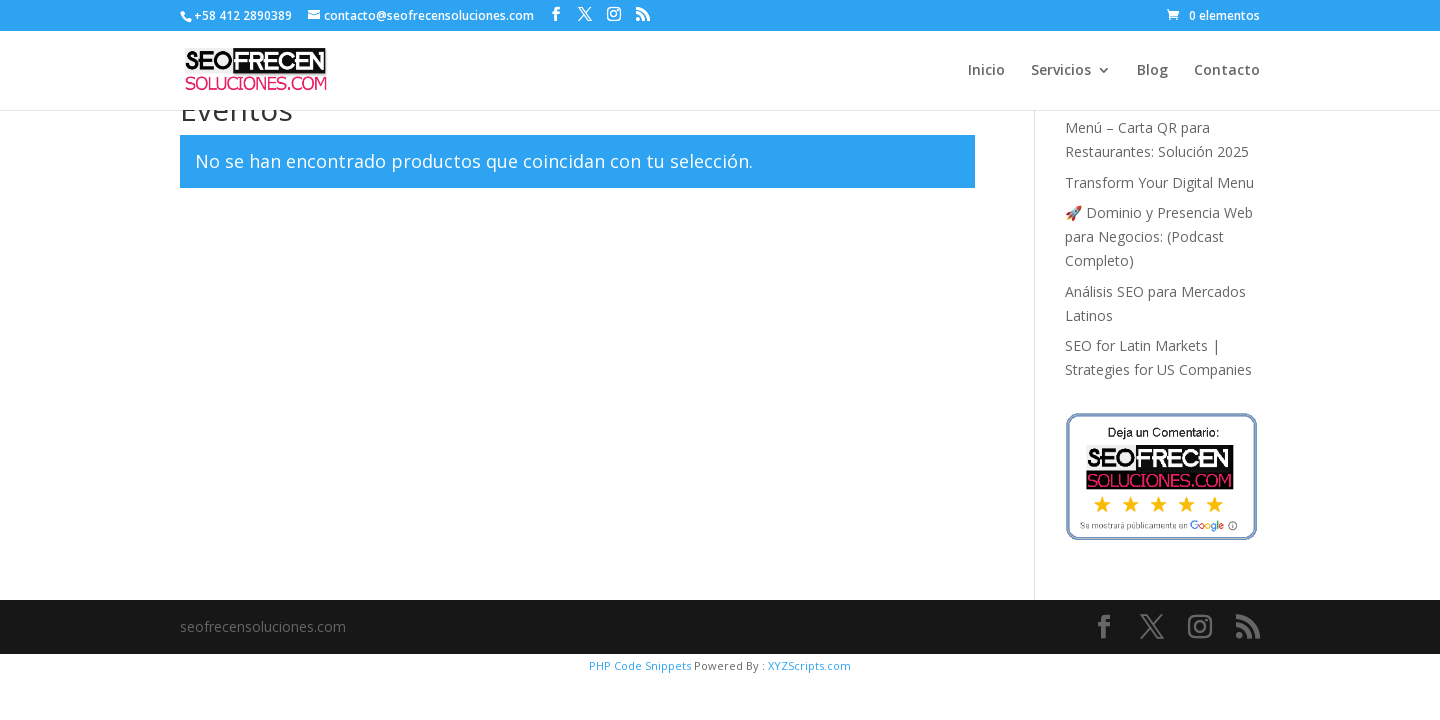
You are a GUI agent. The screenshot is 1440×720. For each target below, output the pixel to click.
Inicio (986, 71)
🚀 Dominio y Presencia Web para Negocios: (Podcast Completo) (1159, 236)
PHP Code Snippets (640, 665)
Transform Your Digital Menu (1159, 182)
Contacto (1227, 71)
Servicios (1061, 71)
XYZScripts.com (809, 665)
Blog (1152, 71)
